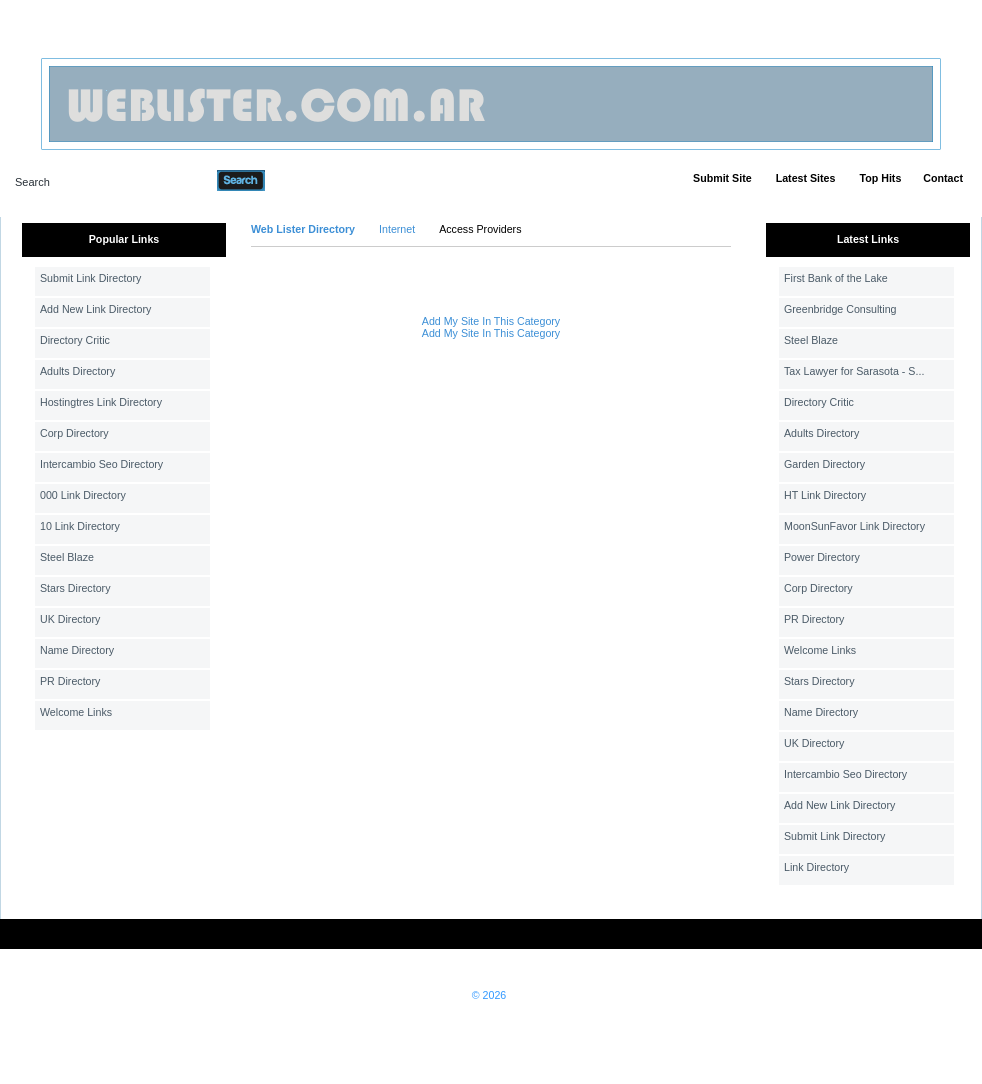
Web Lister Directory (303, 229)
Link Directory (816, 867)
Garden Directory (824, 464)
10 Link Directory (80, 526)
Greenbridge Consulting (840, 309)
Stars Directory (75, 588)
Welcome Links (76, 712)
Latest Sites (806, 178)
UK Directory (70, 619)
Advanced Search (317, 180)
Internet (397, 229)
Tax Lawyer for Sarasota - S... (854, 371)
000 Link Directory (83, 495)
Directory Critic (75, 340)
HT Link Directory (825, 495)
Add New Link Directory (95, 309)
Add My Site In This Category (491, 321)
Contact (943, 178)
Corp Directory (74, 433)
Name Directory (77, 650)
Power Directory (822, 557)
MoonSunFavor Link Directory (854, 526)
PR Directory (70, 681)
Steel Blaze (67, 557)
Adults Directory (77, 371)
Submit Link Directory (90, 278)
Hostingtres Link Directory (101, 402)
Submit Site (722, 178)
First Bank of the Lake (836, 278)
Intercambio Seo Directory (101, 464)
